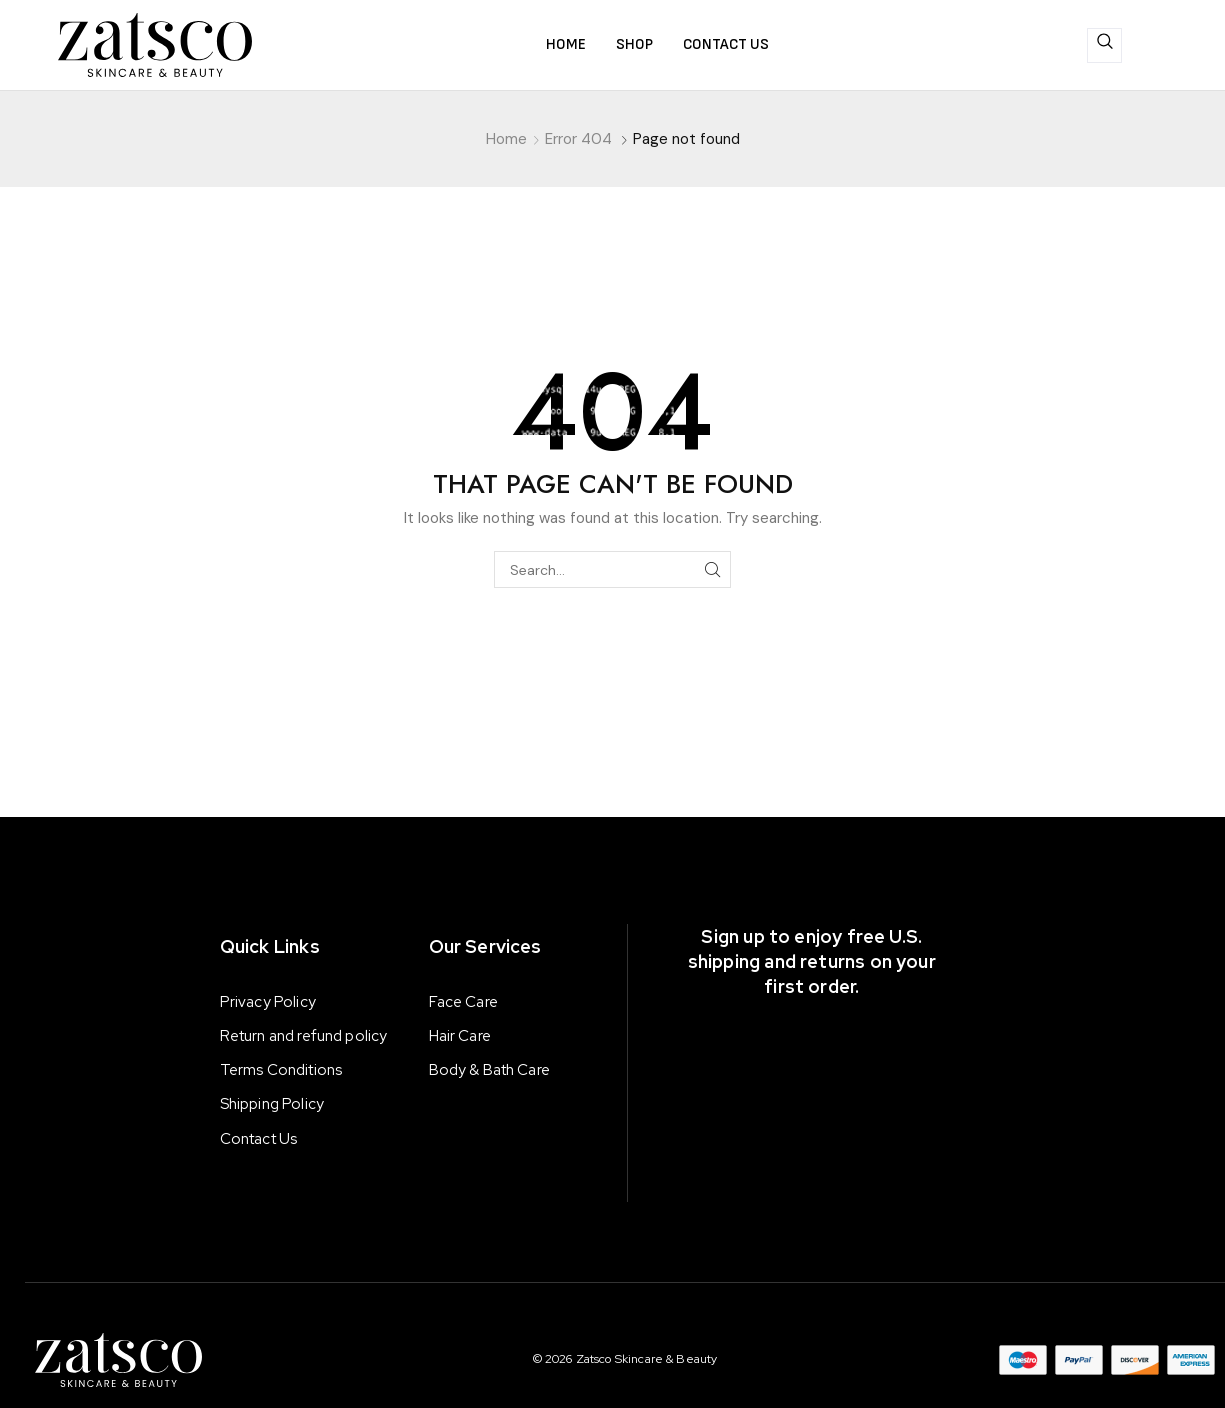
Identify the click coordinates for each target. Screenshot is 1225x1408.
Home (566, 44)
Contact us (726, 44)
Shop (634, 44)
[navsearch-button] (1104, 45)
